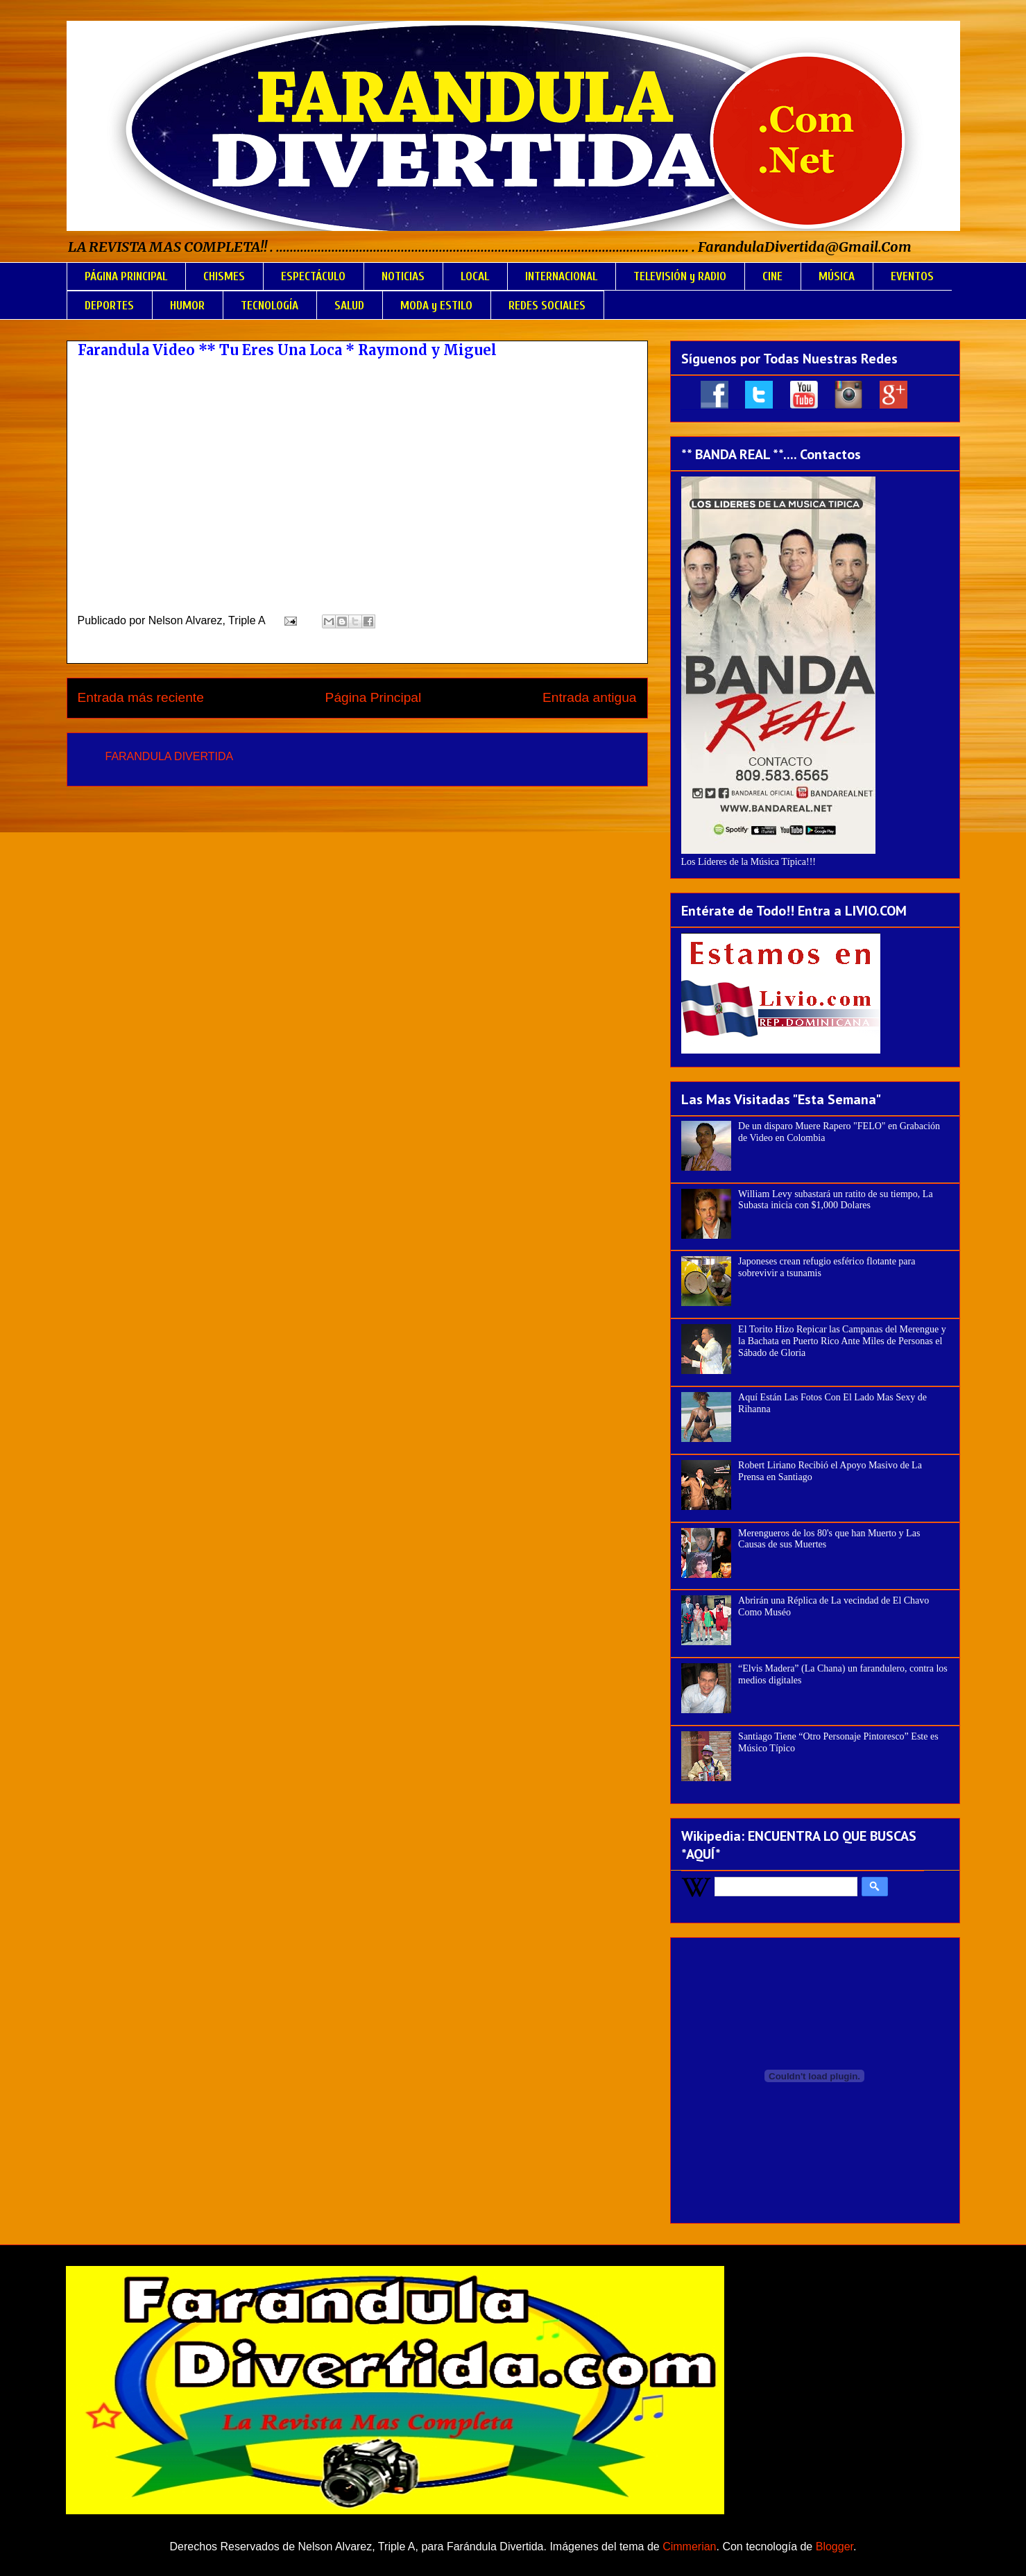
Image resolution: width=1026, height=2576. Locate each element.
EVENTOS (912, 276)
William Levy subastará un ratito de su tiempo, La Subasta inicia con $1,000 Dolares (835, 1200)
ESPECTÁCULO (313, 276)
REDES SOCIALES (546, 305)
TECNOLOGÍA (269, 305)
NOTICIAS (403, 276)
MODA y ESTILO (436, 305)
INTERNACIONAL (561, 276)
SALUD (349, 305)
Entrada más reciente (141, 697)
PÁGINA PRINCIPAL (126, 276)
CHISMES (224, 276)
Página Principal (373, 697)
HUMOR (187, 305)
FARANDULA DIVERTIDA (169, 756)
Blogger (834, 2546)
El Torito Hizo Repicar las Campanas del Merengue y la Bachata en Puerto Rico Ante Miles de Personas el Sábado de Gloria (842, 1341)
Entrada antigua (589, 697)
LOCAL (475, 276)
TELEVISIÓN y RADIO (679, 276)
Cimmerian (689, 2546)
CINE (772, 276)
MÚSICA (837, 276)
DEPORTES (109, 305)
